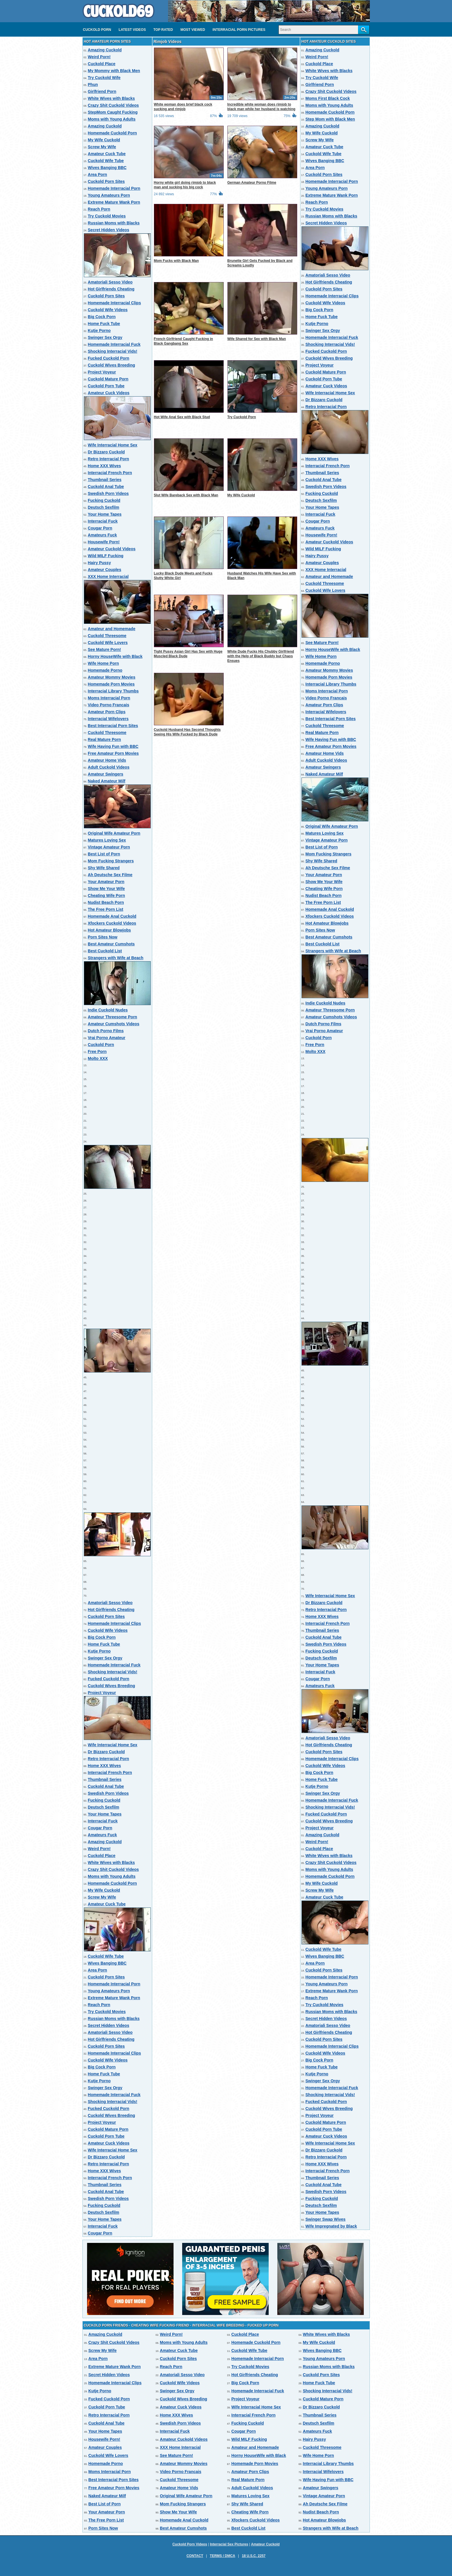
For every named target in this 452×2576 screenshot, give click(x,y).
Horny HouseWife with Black (115, 656)
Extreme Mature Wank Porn (114, 202)
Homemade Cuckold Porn (112, 133)
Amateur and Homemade (111, 628)
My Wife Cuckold (104, 140)
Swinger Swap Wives (326, 2219)
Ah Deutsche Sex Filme (110, 874)
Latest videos (132, 30)
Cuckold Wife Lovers (108, 642)
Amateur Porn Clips (107, 711)
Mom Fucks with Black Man (176, 261)
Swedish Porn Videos (108, 493)
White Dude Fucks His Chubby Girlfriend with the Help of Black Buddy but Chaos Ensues (260, 656)
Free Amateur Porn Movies (113, 753)
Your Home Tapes (105, 514)
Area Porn (97, 174)
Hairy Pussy (99, 562)
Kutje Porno (99, 330)
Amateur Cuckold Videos (111, 549)
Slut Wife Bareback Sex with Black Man (186, 495)
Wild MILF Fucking (106, 555)
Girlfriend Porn (102, 91)
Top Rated (163, 30)
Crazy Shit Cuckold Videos (113, 105)
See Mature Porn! (104, 649)
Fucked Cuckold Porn (108, 358)
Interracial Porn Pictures (238, 30)
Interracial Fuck (103, 521)
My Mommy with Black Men (114, 70)
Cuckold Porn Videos (189, 2544)
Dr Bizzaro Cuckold (106, 452)
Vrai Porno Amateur (106, 1037)
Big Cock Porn (102, 316)
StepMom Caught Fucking (113, 112)
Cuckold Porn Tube (106, 386)
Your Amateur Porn (106, 881)
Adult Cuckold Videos (108, 767)
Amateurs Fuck (102, 535)
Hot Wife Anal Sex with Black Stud (182, 417)
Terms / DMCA (222, 2556)
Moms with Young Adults (111, 119)
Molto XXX (98, 1058)
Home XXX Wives (104, 465)
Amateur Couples (104, 569)
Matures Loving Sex (107, 840)
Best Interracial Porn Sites (113, 725)
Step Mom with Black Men (330, 119)
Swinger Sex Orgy (105, 337)
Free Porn (97, 1051)
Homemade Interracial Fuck (114, 344)
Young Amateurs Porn (109, 195)
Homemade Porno (105, 670)
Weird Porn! (99, 57)
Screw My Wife (102, 146)
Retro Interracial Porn (108, 459)
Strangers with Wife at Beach (116, 957)
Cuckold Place (102, 63)
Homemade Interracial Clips (114, 303)
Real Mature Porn (104, 739)
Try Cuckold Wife (104, 77)
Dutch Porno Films (106, 1030)
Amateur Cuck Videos (108, 392)
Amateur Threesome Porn (112, 1017)
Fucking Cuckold (104, 500)
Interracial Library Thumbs (113, 691)
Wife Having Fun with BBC (113, 746)
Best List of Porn (104, 854)
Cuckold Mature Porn (108, 379)
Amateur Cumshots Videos (114, 1024)
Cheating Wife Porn (106, 895)
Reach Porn (99, 209)
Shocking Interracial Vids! (113, 351)
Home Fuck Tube (104, 323)
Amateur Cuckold (265, 2544)
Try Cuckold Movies (107, 216)
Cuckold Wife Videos (108, 309)
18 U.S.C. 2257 (253, 2556)
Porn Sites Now (103, 937)
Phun (93, 84)
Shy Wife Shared (104, 867)
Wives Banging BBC (107, 167)
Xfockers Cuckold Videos (112, 923)
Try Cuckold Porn (241, 417)
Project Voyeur (102, 372)
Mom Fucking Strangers (111, 861)
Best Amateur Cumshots (111, 944)
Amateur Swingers (105, 774)
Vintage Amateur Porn (109, 847)
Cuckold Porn (97, 30)
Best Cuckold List (105, 951)
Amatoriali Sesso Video (110, 282)
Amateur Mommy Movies (111, 677)
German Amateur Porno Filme (251, 183)
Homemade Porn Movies (111, 684)
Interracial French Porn (110, 472)
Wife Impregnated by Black (331, 2226)
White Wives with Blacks (111, 98)
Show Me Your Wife (106, 888)
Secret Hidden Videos (108, 230)
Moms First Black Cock (328, 98)
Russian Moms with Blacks (114, 223)
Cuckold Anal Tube (106, 486)
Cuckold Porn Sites (106, 181)
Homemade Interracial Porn (114, 188)
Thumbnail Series (105, 479)
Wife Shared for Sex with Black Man (256, 339)
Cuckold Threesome (107, 635)
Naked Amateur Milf (106, 781)
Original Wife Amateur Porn (114, 833)
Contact (195, 2556)
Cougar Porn (100, 528)
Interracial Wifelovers (108, 718)
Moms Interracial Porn (109, 698)
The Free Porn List (105, 909)
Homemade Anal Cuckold (112, 916)
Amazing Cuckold (105, 50)
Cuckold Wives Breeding (111, 365)
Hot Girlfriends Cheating (111, 289)
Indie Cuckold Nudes (108, 1010)
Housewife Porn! (104, 542)
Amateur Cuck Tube (107, 153)
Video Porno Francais (108, 705)
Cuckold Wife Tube (106, 160)
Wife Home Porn (103, 663)
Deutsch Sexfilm (103, 507)
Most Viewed (192, 30)
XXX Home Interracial (108, 576)
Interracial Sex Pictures (229, 2544)
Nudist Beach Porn (106, 902)
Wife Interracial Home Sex (113, 445)
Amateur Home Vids (107, 760)
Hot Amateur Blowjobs (109, 930)
